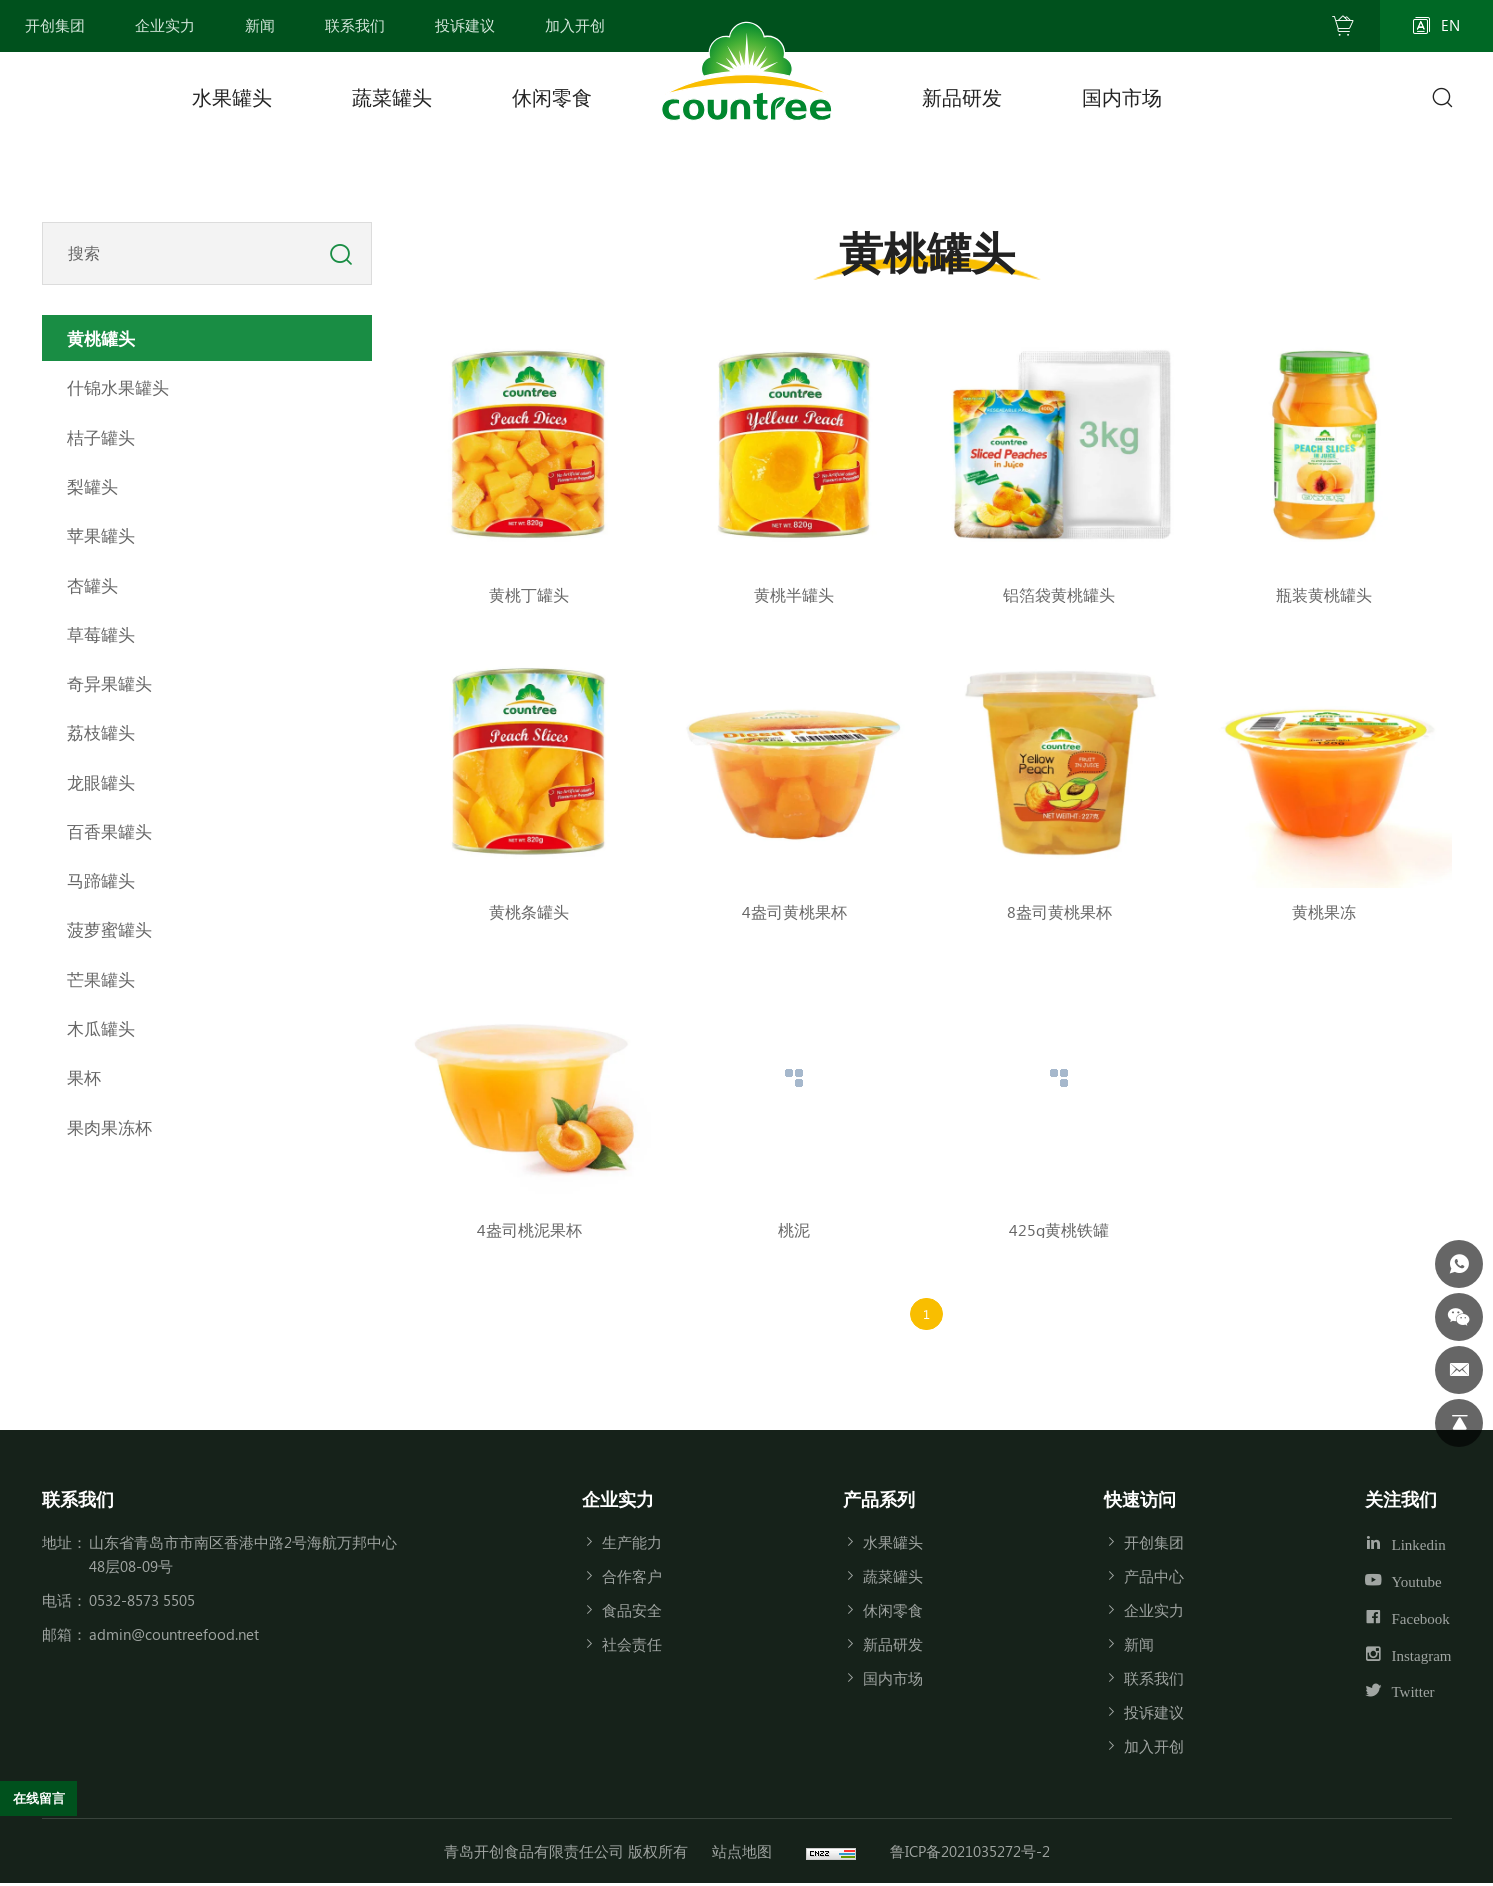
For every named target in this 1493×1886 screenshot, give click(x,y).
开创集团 (1154, 1545)
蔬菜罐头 (392, 96)
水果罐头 (232, 96)
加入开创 (1154, 1749)
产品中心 (1154, 1579)
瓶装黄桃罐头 (1324, 594)
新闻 (1139, 1647)
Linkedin (1419, 1547)
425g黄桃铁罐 (1059, 1229)
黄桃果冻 (1324, 911)
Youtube (1417, 1584)
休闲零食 (552, 96)
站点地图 (742, 1854)
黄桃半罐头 (794, 594)
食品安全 (632, 1613)
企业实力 (1154, 1613)
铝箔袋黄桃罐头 (1059, 594)
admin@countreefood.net (174, 1637)
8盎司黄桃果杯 (1059, 911)
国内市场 (1122, 96)
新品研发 (962, 96)
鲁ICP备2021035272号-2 (970, 1854)
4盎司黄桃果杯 (794, 911)
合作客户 (632, 1579)
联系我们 (1154, 1681)
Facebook (1421, 1621)
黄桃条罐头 (529, 911)
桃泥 (794, 1229)
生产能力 (632, 1545)
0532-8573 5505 (142, 1603)
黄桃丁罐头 (529, 594)
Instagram (1422, 1657)
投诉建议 (1154, 1715)
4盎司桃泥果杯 (529, 1229)
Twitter (1413, 1694)
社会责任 (632, 1647)
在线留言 (46, 1795)
